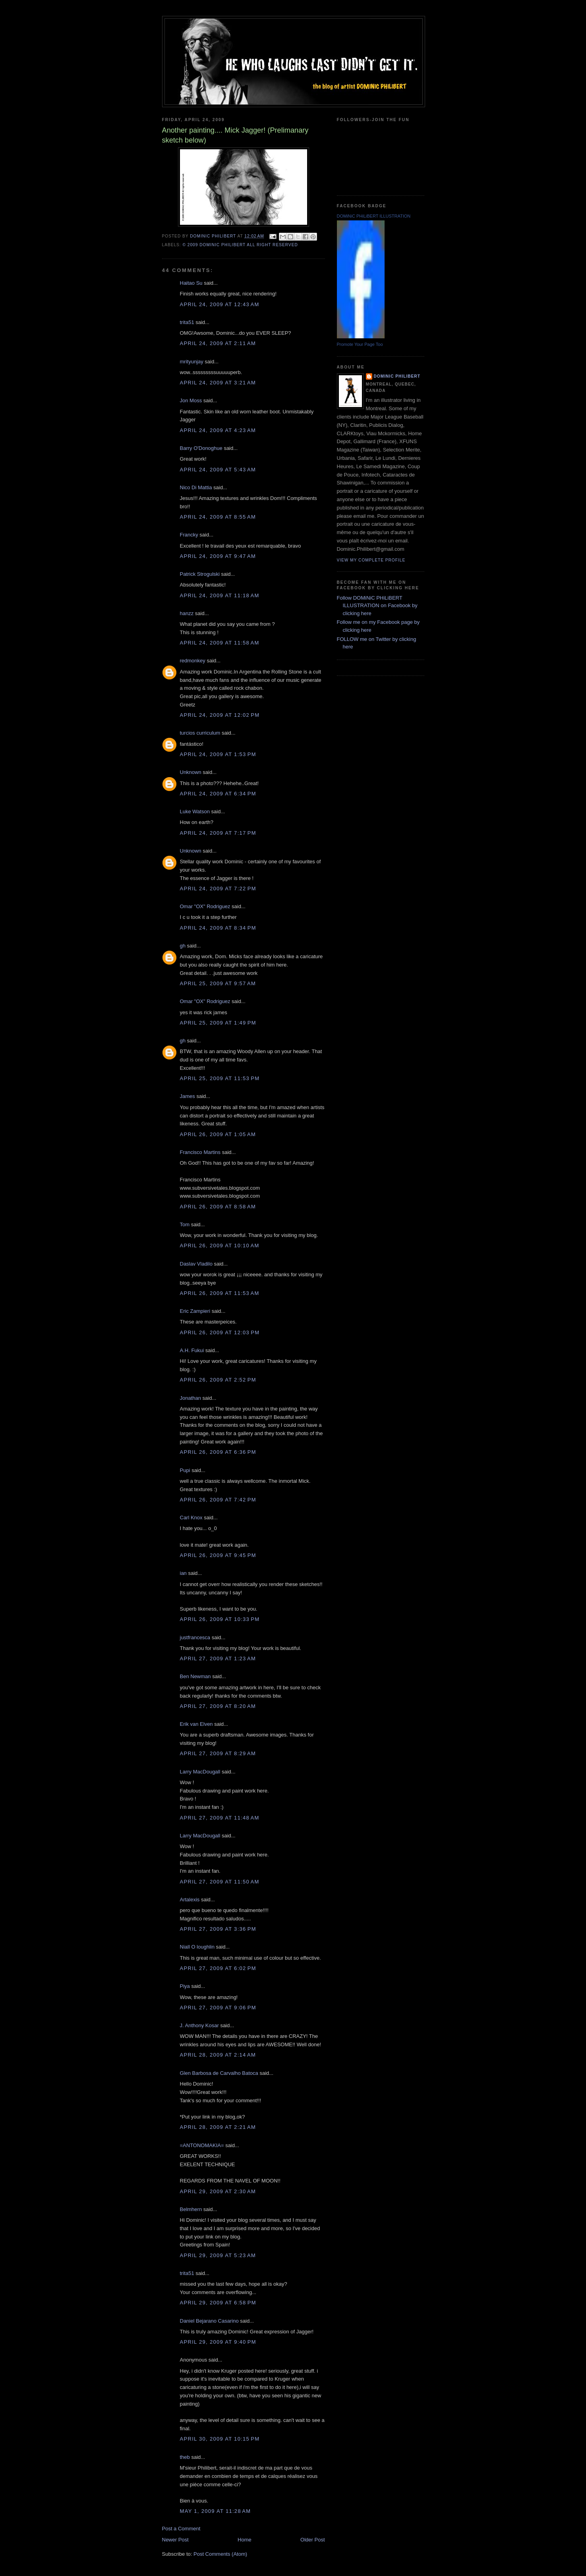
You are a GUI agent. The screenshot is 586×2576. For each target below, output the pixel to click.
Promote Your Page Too (360, 344)
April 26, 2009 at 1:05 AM (218, 1134)
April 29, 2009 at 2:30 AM (218, 2191)
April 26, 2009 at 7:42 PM (218, 1500)
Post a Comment (181, 2529)
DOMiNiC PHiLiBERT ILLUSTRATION (374, 216)
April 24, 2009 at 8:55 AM (218, 517)
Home (244, 2540)
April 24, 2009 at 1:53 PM (218, 754)
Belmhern (191, 2209)
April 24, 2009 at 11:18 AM (219, 595)
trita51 (187, 322)
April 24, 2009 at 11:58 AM (219, 643)
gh (183, 946)
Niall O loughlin (197, 1947)
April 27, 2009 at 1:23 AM (218, 1658)
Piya (185, 1986)
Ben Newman (195, 1676)
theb (185, 2457)
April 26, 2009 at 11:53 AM (219, 1293)
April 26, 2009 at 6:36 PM (218, 1452)
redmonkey (192, 661)
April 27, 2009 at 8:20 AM (218, 1706)
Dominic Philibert (397, 376)
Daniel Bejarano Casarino (209, 2321)
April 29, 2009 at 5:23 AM (218, 2255)
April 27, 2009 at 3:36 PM (218, 1929)
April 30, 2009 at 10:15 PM (220, 2439)
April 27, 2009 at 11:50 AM (219, 1882)
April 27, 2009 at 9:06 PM (218, 2008)
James (187, 1096)
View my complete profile (371, 560)
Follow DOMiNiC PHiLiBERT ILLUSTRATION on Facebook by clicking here (377, 605)
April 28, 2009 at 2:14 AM (218, 2055)
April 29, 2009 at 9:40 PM (218, 2342)
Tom (185, 1224)
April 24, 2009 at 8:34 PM (218, 928)
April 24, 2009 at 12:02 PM (220, 715)
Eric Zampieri (195, 1311)
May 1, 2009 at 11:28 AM (215, 2511)
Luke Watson (195, 811)
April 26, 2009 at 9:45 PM (218, 1555)
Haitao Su (191, 283)
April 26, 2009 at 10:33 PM (220, 1619)
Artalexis (190, 1900)
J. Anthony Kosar (199, 2025)
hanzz (187, 613)
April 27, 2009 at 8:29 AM (218, 1753)
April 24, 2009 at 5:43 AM (218, 470)
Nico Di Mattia (196, 487)
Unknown (190, 772)
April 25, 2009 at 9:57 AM (218, 983)
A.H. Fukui (192, 1350)
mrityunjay (191, 362)
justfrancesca (195, 1637)
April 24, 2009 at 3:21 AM (218, 383)
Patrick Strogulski (200, 574)
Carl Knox (191, 1518)
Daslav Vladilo (196, 1264)
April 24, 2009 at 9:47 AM (218, 556)
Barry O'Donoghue (201, 448)
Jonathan (190, 1398)
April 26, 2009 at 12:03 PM (220, 1332)
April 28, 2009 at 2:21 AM (218, 2127)
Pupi (185, 1470)
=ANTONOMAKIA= (202, 2145)
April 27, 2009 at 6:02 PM (218, 1968)
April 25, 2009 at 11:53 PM (220, 1078)
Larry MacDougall (200, 1772)
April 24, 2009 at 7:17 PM (218, 833)
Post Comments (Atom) (220, 2554)
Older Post (312, 2540)
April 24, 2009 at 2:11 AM (218, 343)
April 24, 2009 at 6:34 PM (218, 794)
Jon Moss (191, 400)
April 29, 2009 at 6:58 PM (218, 2303)
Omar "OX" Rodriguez (205, 906)
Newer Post (175, 2540)
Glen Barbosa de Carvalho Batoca (219, 2073)
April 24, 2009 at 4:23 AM (218, 430)
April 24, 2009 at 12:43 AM (219, 304)
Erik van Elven (196, 1724)
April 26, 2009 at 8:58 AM (218, 1207)
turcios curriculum (200, 733)
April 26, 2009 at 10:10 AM (219, 1245)
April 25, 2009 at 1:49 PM (218, 1023)
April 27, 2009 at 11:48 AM (219, 1818)
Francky (189, 535)
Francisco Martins (200, 1152)
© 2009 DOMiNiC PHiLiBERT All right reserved (240, 245)
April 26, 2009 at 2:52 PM (218, 1380)
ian (183, 1573)
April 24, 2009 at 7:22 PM (218, 888)
